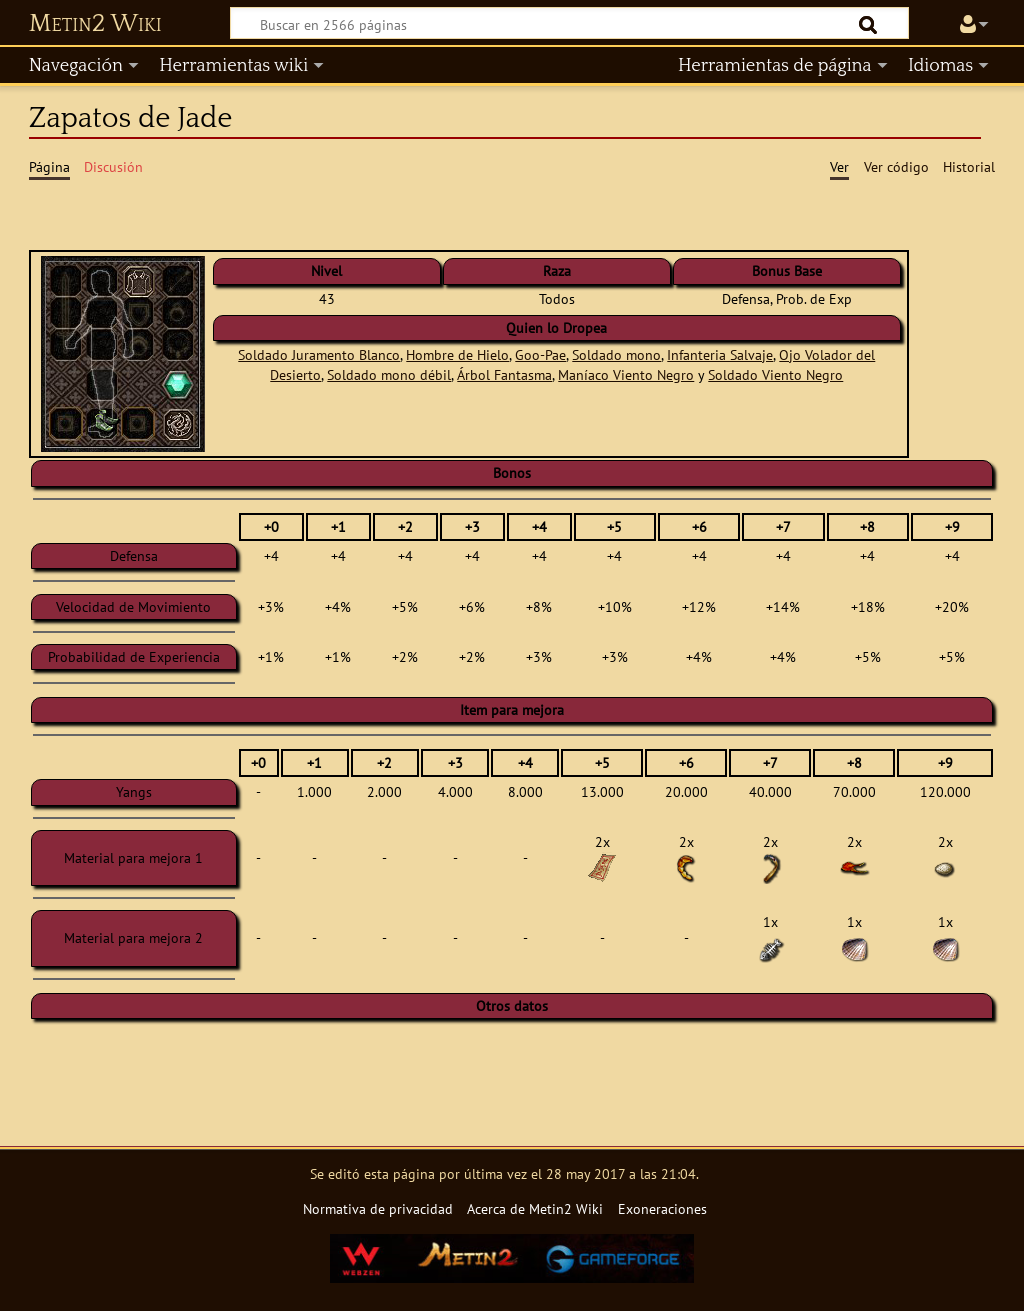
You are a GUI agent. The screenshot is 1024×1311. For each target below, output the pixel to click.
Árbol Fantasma (504, 374)
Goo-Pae (540, 354)
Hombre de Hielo (457, 354)
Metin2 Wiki (95, 24)
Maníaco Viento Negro (626, 374)
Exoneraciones (662, 1208)
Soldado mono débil (389, 374)
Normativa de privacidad (378, 1208)
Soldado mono (616, 354)
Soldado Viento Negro (775, 374)
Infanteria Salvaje (720, 354)
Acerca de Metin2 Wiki (535, 1208)
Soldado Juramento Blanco (319, 354)
